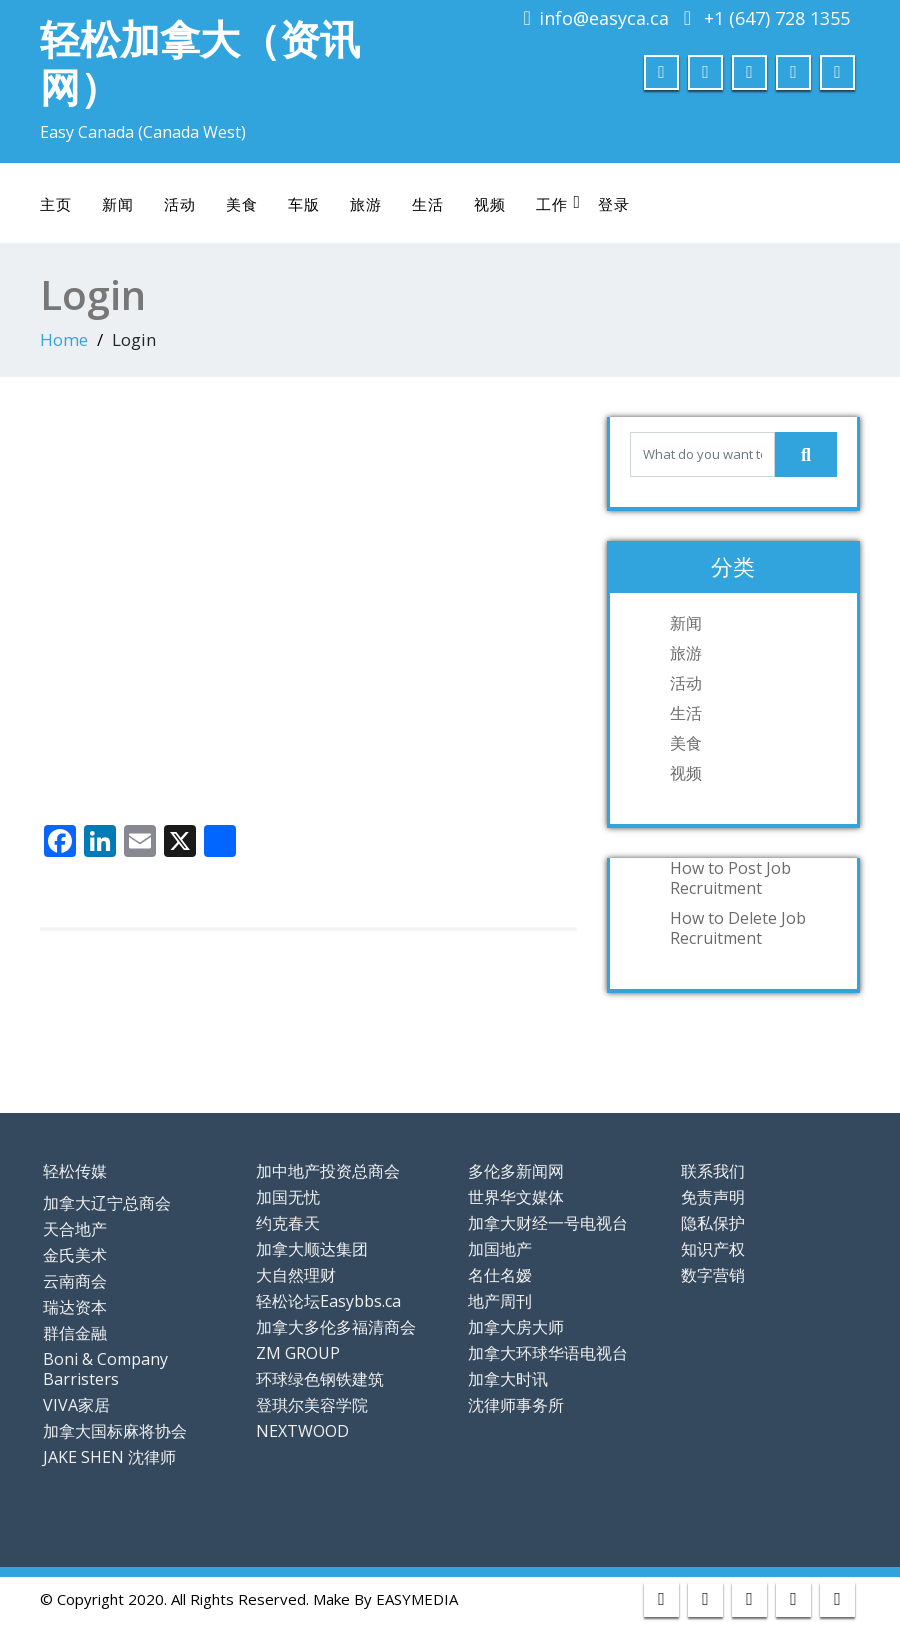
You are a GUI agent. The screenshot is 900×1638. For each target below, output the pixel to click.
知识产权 (713, 1249)
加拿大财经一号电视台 (548, 1223)
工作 (558, 203)
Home (64, 339)
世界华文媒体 (516, 1197)
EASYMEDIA (417, 1599)
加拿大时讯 (508, 1379)
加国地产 (500, 1249)
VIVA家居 (76, 1405)
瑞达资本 (75, 1307)
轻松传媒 (75, 1171)
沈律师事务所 (516, 1405)
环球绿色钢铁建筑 (320, 1379)
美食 (242, 204)
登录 (614, 204)
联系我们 (713, 1171)
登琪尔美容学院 (312, 1405)
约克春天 (288, 1223)
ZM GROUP (298, 1353)
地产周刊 (500, 1301)
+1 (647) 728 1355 (777, 18)
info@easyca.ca (604, 18)
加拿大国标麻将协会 (115, 1431)
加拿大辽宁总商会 (107, 1203)
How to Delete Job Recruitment (738, 928)
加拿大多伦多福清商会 (336, 1327)
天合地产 (75, 1229)
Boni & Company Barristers (105, 1369)
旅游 (366, 204)
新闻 (118, 204)
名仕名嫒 (500, 1275)
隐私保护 (713, 1223)
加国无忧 (288, 1197)
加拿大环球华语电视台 (548, 1353)
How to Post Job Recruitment (730, 878)
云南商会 (75, 1281)
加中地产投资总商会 (328, 1171)
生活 (428, 204)
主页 (56, 204)
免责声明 (713, 1197)
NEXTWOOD (302, 1431)
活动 (180, 204)
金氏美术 (75, 1255)
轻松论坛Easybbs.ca (328, 1301)
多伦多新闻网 (516, 1171)
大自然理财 (296, 1275)
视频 (490, 204)
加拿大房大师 (516, 1327)
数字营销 (713, 1275)
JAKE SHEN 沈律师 (109, 1457)
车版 (304, 204)
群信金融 (75, 1333)
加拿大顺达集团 (312, 1249)
